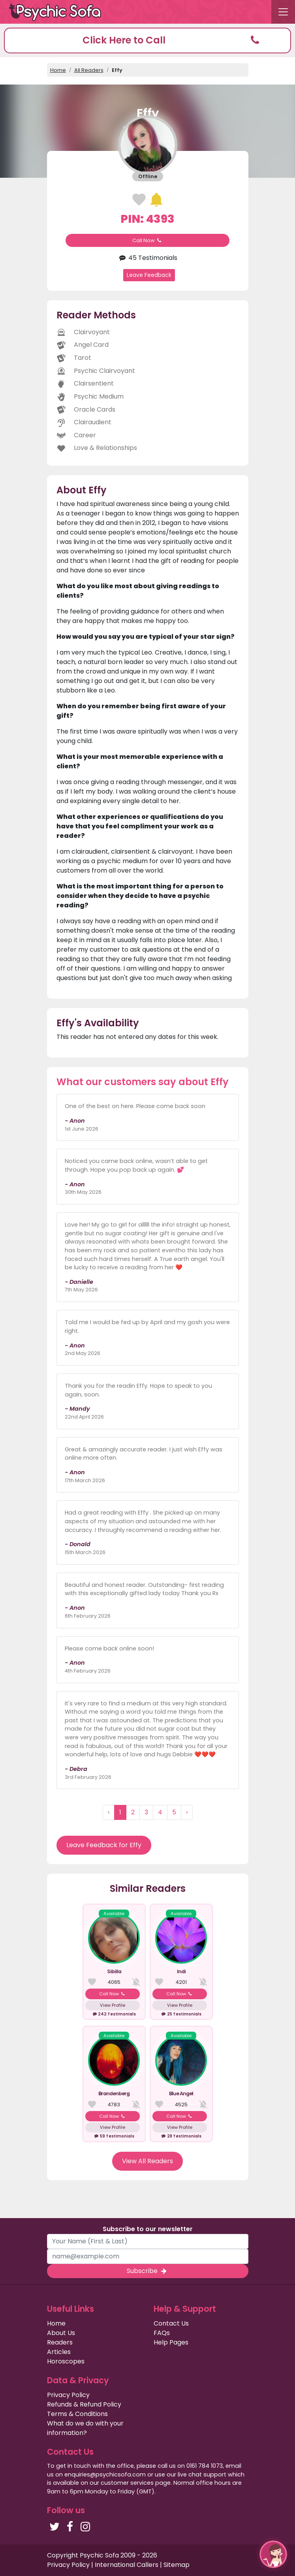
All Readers (88, 70)
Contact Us (171, 2323)
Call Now (147, 240)
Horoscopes (66, 2361)
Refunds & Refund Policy (84, 2404)
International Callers (126, 2564)
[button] (147, 40)
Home (58, 70)
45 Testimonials (147, 257)
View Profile (112, 2005)
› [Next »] (187, 1812)
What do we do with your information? (85, 2428)
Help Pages (171, 2342)
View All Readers (147, 2161)
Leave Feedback (149, 275)
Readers (60, 2342)
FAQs (162, 2332)
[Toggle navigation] (283, 12)
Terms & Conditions (77, 2413)
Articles (59, 2351)
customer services (127, 2483)
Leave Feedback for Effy (103, 1845)
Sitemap (176, 2564)
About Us (61, 2332)
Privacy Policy (68, 2394)
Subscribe (147, 2270)
